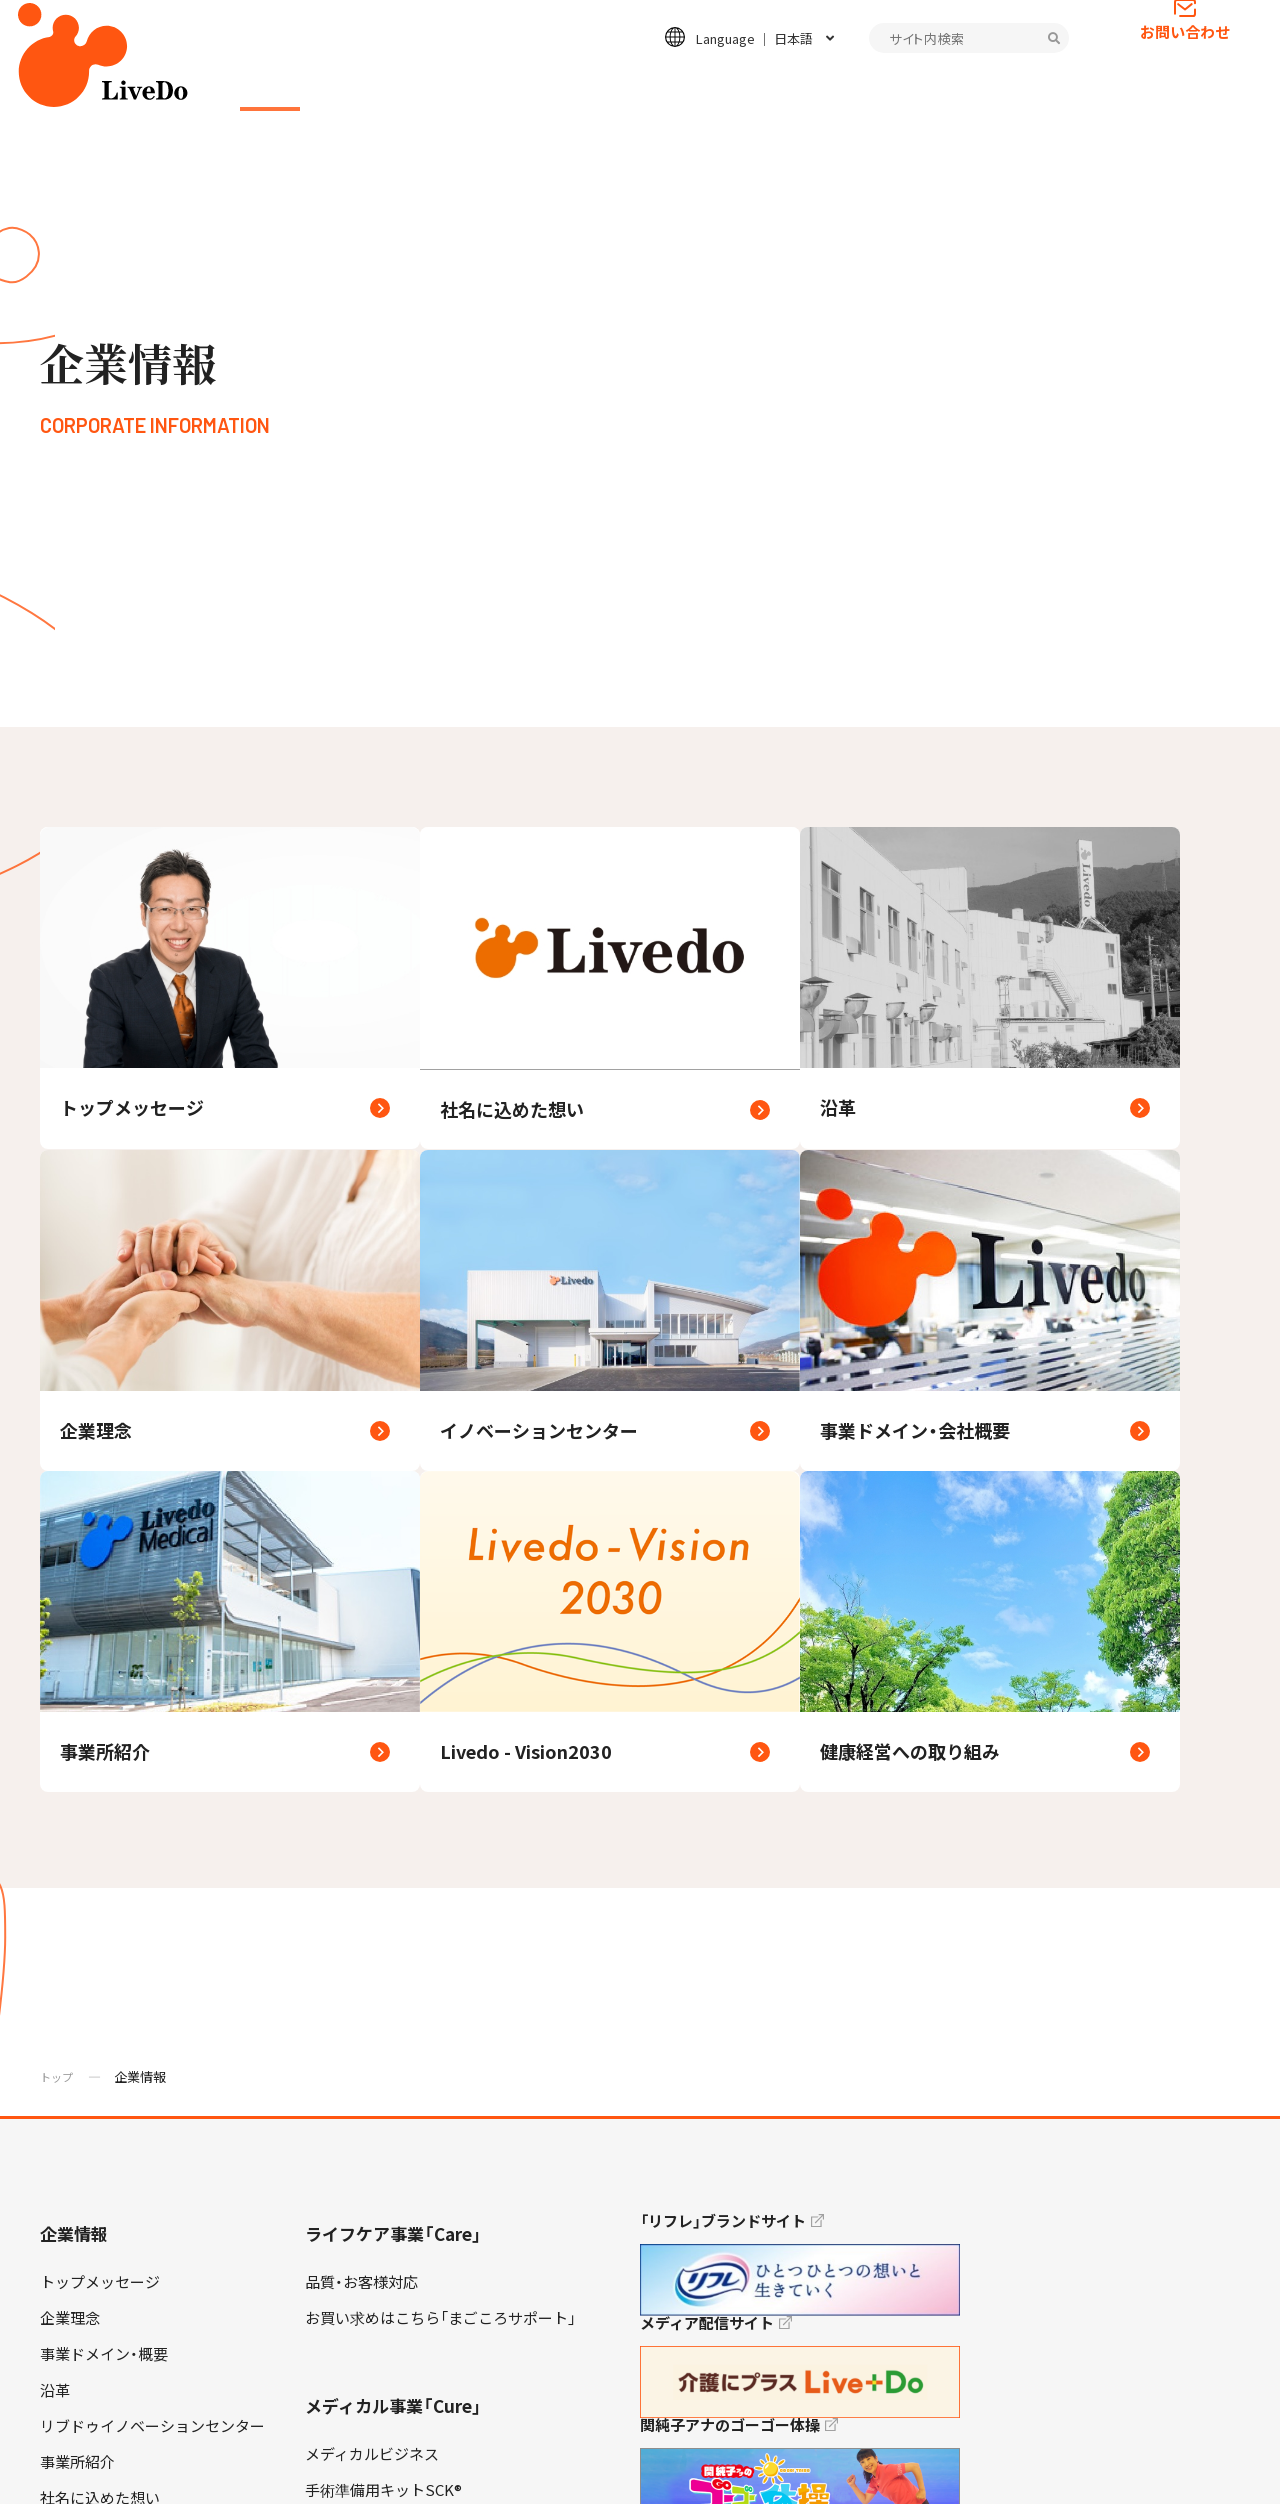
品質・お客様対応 (361, 1677)
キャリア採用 (85, 2299)
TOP (1209, 2425)
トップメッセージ (100, 1677)
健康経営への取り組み (115, 1965)
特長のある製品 (357, 1993)
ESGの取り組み (701, 86)
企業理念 (70, 1713)
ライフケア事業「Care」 (393, 1628)
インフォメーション (975, 86)
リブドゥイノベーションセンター (152, 1821)
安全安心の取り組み (372, 1921)
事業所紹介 (77, 1857)
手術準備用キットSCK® (383, 1885)
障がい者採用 (85, 2335)
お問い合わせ (1185, 65)
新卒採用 (70, 2227)
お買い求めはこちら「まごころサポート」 (440, 1713)
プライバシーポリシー (100, 2463)
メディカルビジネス (372, 1849)
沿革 (55, 1785)
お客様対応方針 (92, 2001)
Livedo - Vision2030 (106, 1929)
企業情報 (270, 86)
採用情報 (831, 86)
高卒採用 (70, 2263)
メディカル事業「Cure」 (393, 1800)
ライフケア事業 (399, 86)
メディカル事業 (551, 86)
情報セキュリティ (247, 2463)
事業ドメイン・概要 (104, 1749)
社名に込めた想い (100, 1893)
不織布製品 (342, 1957)
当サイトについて (383, 2463)
